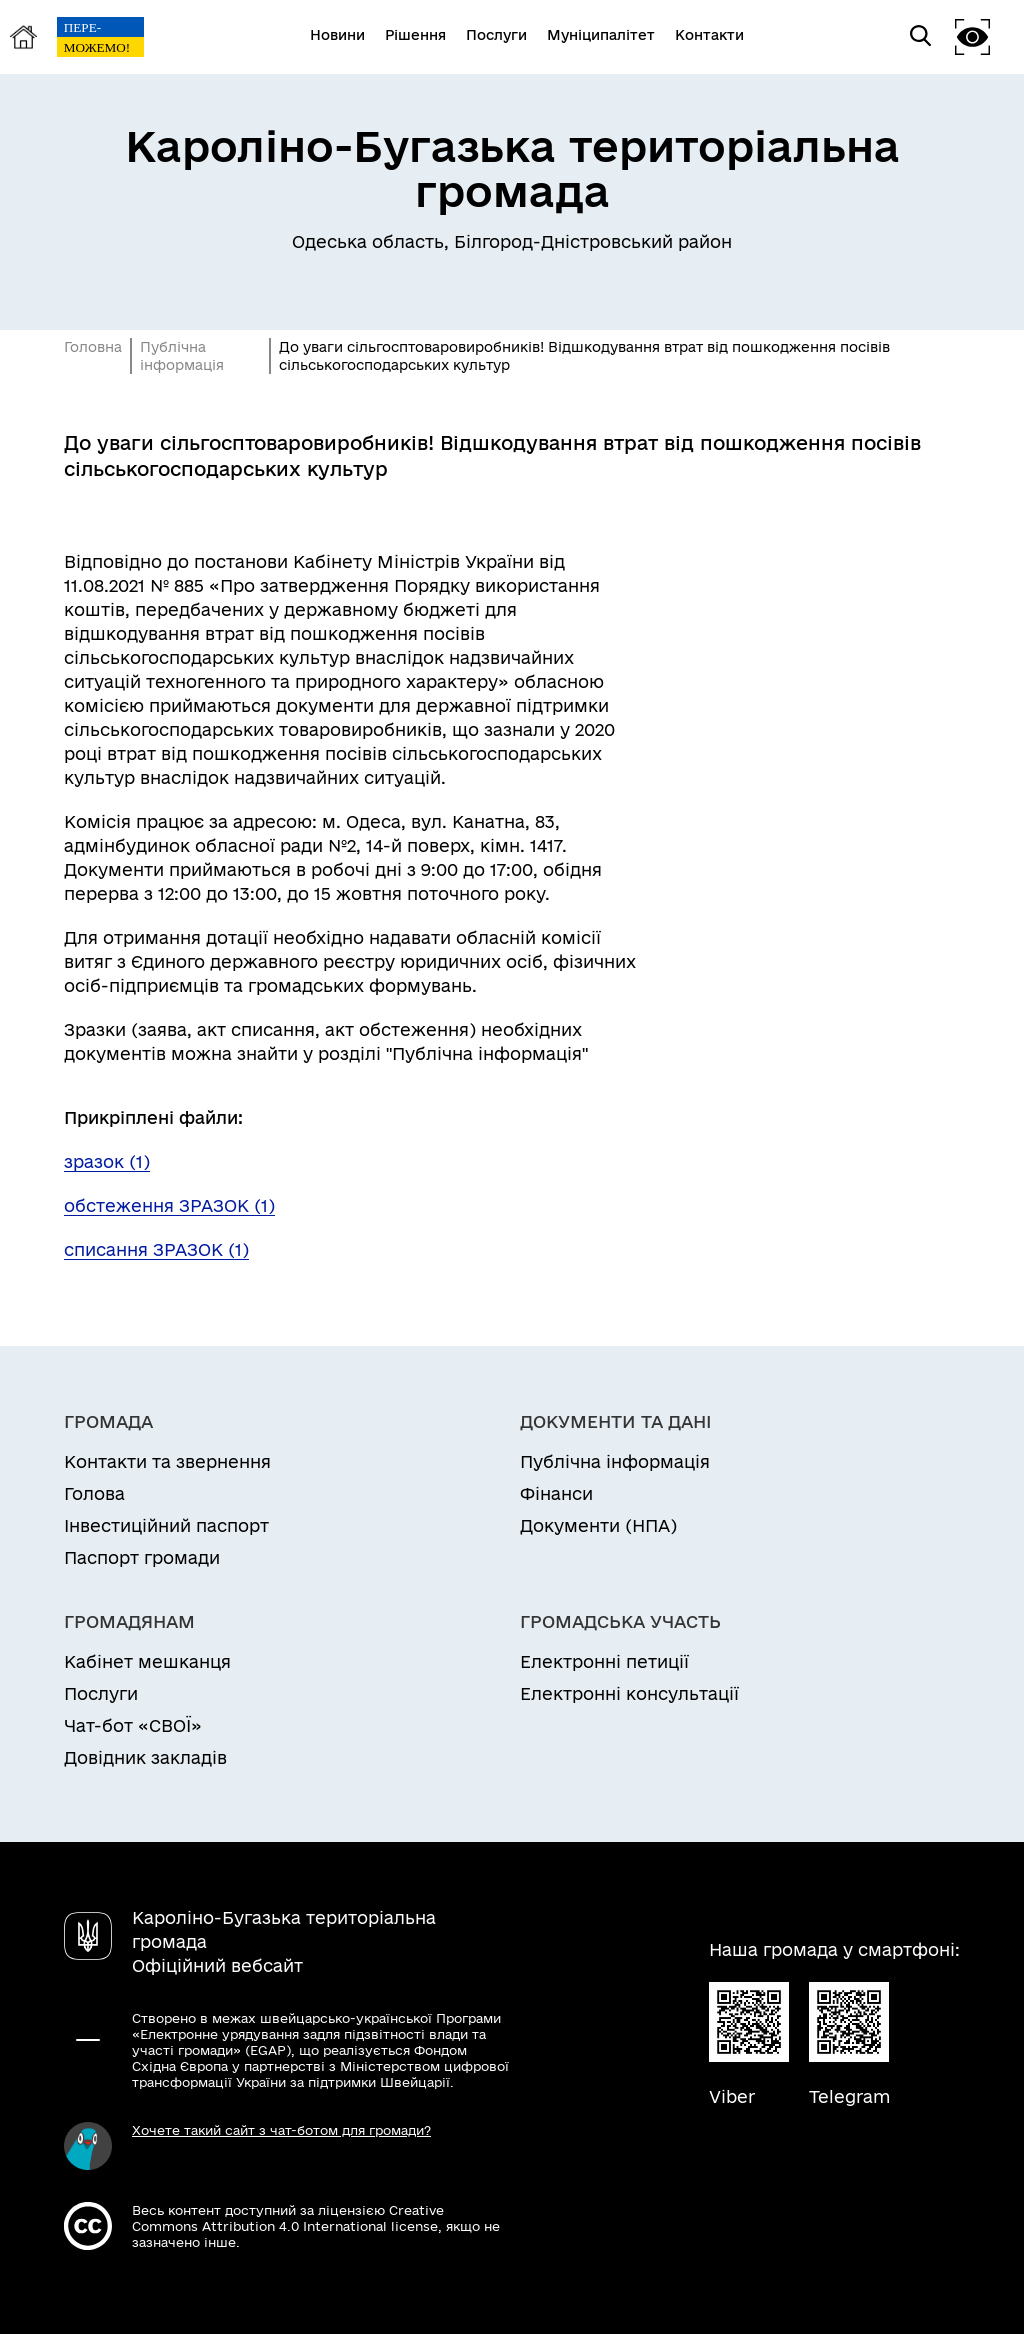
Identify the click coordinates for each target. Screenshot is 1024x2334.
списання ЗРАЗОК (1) (156, 1249)
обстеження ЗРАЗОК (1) (169, 1205)
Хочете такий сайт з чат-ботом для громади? (281, 2130)
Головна (93, 347)
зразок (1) (107, 1161)
